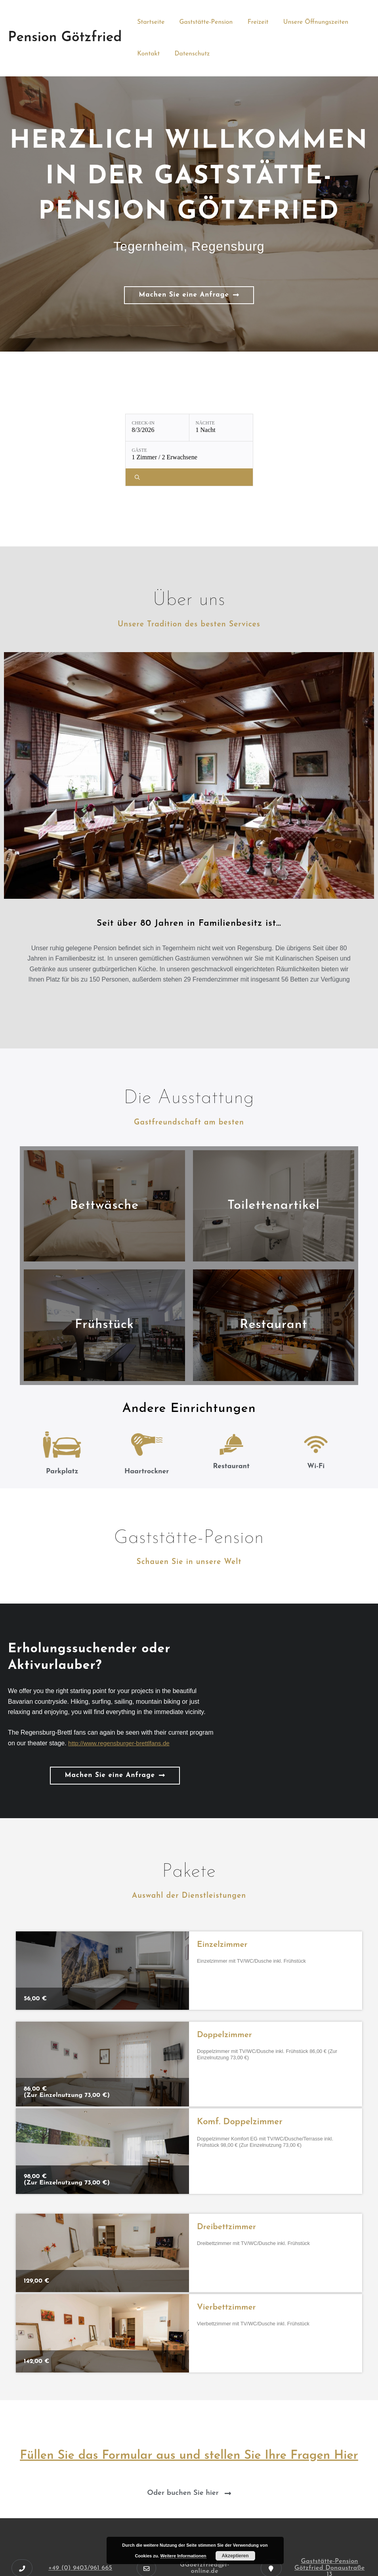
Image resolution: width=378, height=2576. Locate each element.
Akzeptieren (235, 2556)
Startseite (149, 22)
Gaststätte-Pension (203, 22)
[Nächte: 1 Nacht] (221, 428)
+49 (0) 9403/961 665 (80, 2568)
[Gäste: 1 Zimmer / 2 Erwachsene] (189, 455)
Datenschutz (189, 54)
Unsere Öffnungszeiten (308, 22)
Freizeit (252, 22)
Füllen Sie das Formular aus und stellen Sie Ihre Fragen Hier (188, 2456)
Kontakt (147, 54)
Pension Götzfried (65, 38)
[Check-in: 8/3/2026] (157, 428)
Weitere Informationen (183, 2555)
